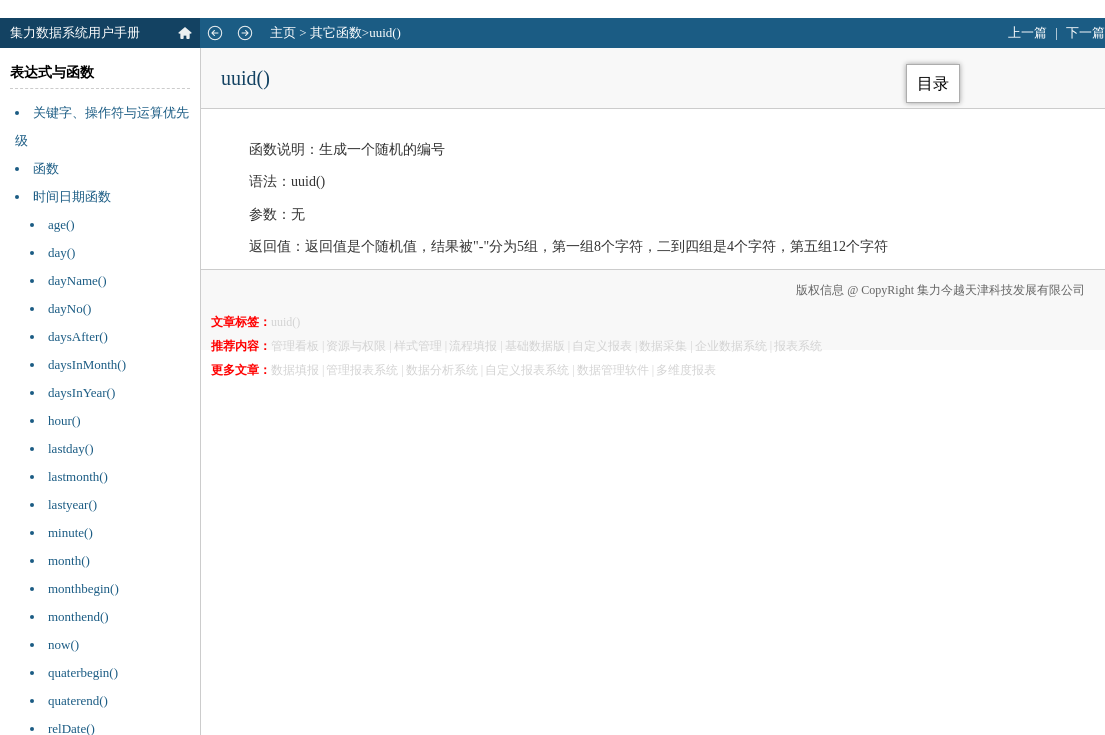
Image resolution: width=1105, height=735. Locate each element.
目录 (933, 83)
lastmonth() (78, 476)
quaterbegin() (83, 672)
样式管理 (418, 346)
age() (61, 224)
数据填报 (295, 370)
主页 (283, 32)
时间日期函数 (72, 196)
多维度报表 (686, 370)
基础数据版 (535, 346)
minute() (70, 532)
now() (63, 644)
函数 (46, 168)
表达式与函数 (52, 72)
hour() (64, 420)
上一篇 (1027, 32)
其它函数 (336, 32)
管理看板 (295, 346)
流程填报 (473, 346)
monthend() (78, 616)
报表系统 (798, 346)
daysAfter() (78, 336)
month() (69, 560)
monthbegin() (83, 588)
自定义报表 (602, 346)
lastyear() (72, 504)
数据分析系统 (442, 370)
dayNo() (69, 308)
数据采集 (663, 346)
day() (61, 252)
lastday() (70, 448)
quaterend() (78, 700)
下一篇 (1085, 32)
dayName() (77, 280)
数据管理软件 (613, 370)
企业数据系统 (731, 346)
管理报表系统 (362, 370)
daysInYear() (81, 392)
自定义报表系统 (527, 370)
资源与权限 (356, 346)
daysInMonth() (87, 364)
